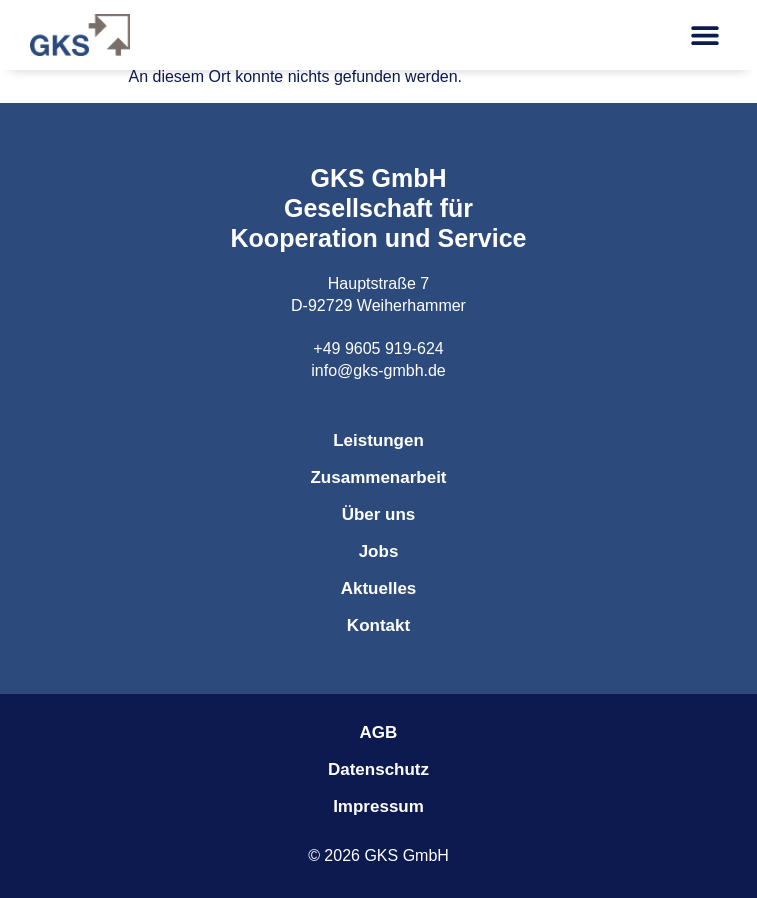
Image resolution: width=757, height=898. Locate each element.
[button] (704, 35)
